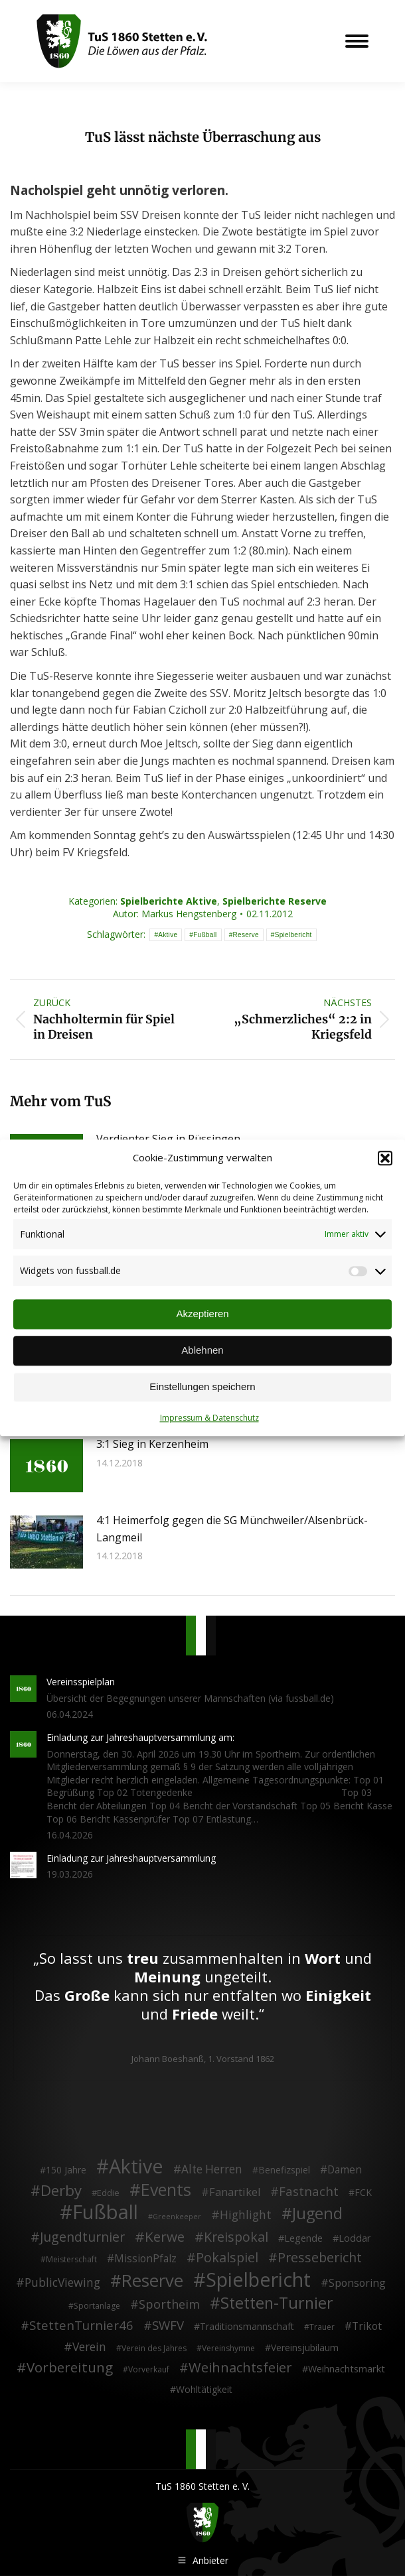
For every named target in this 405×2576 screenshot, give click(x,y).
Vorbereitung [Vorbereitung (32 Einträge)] (70, 2367)
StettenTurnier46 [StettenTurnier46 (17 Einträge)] (81, 2325)
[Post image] (46, 1465)
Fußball (204, 934)
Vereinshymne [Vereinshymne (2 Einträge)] (228, 2348)
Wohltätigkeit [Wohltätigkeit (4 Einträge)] (204, 2389)
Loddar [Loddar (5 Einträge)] (355, 2238)
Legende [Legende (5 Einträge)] (303, 2238)
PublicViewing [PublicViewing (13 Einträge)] (62, 2282)
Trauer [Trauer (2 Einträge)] (322, 2327)
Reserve (246, 934)
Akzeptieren (202, 1314)
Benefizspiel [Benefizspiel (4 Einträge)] (284, 2169)
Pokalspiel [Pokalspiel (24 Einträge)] (227, 2257)
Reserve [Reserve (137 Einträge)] (152, 2280)
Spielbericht (293, 934)
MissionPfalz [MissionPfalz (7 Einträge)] (145, 2259)
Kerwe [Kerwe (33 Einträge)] (165, 2237)
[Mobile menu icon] (357, 41)
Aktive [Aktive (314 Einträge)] (136, 2166)
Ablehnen (202, 1350)
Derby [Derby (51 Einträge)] (61, 2190)
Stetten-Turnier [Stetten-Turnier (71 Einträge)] (276, 2303)
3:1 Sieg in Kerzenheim (152, 1444)
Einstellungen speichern (202, 1387)
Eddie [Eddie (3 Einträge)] (108, 2193)
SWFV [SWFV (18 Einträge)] (168, 2325)
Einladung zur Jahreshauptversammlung (131, 1858)
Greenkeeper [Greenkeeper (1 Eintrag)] (177, 2216)
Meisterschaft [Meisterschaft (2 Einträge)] (71, 2259)
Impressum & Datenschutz (209, 1417)
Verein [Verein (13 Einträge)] (89, 2347)
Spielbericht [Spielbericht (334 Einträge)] (258, 2279)
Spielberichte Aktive (168, 901)
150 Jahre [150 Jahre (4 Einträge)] (66, 2169)
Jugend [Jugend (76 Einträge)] (317, 2214)
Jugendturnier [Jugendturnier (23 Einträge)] (82, 2237)
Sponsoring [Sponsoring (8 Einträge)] (357, 2283)
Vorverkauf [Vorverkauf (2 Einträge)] (148, 2369)
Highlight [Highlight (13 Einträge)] (246, 2215)
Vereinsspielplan (80, 1681)
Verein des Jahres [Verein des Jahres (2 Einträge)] (154, 2348)
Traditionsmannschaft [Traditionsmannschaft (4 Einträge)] (247, 2326)
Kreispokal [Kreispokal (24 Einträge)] (236, 2237)
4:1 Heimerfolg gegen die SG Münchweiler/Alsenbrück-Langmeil (232, 1529)
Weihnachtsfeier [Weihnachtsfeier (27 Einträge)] (240, 2367)
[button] (385, 1158)
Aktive (167, 934)
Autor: (174, 913)
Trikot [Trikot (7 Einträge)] (367, 2326)
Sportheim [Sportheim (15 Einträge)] (169, 2304)
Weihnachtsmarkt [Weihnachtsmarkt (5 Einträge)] (346, 2368)
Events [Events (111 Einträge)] (166, 2190)
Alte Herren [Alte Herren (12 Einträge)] (211, 2169)
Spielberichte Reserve (274, 901)
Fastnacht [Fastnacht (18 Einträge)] (309, 2191)
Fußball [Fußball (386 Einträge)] (105, 2212)
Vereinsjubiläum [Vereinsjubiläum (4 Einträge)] (305, 2347)
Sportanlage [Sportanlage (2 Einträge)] (97, 2305)
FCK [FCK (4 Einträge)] (363, 2192)
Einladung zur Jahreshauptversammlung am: (140, 1737)
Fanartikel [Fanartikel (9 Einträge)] (234, 2192)
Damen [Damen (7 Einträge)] (344, 2170)
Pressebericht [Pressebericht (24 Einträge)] (320, 2257)
